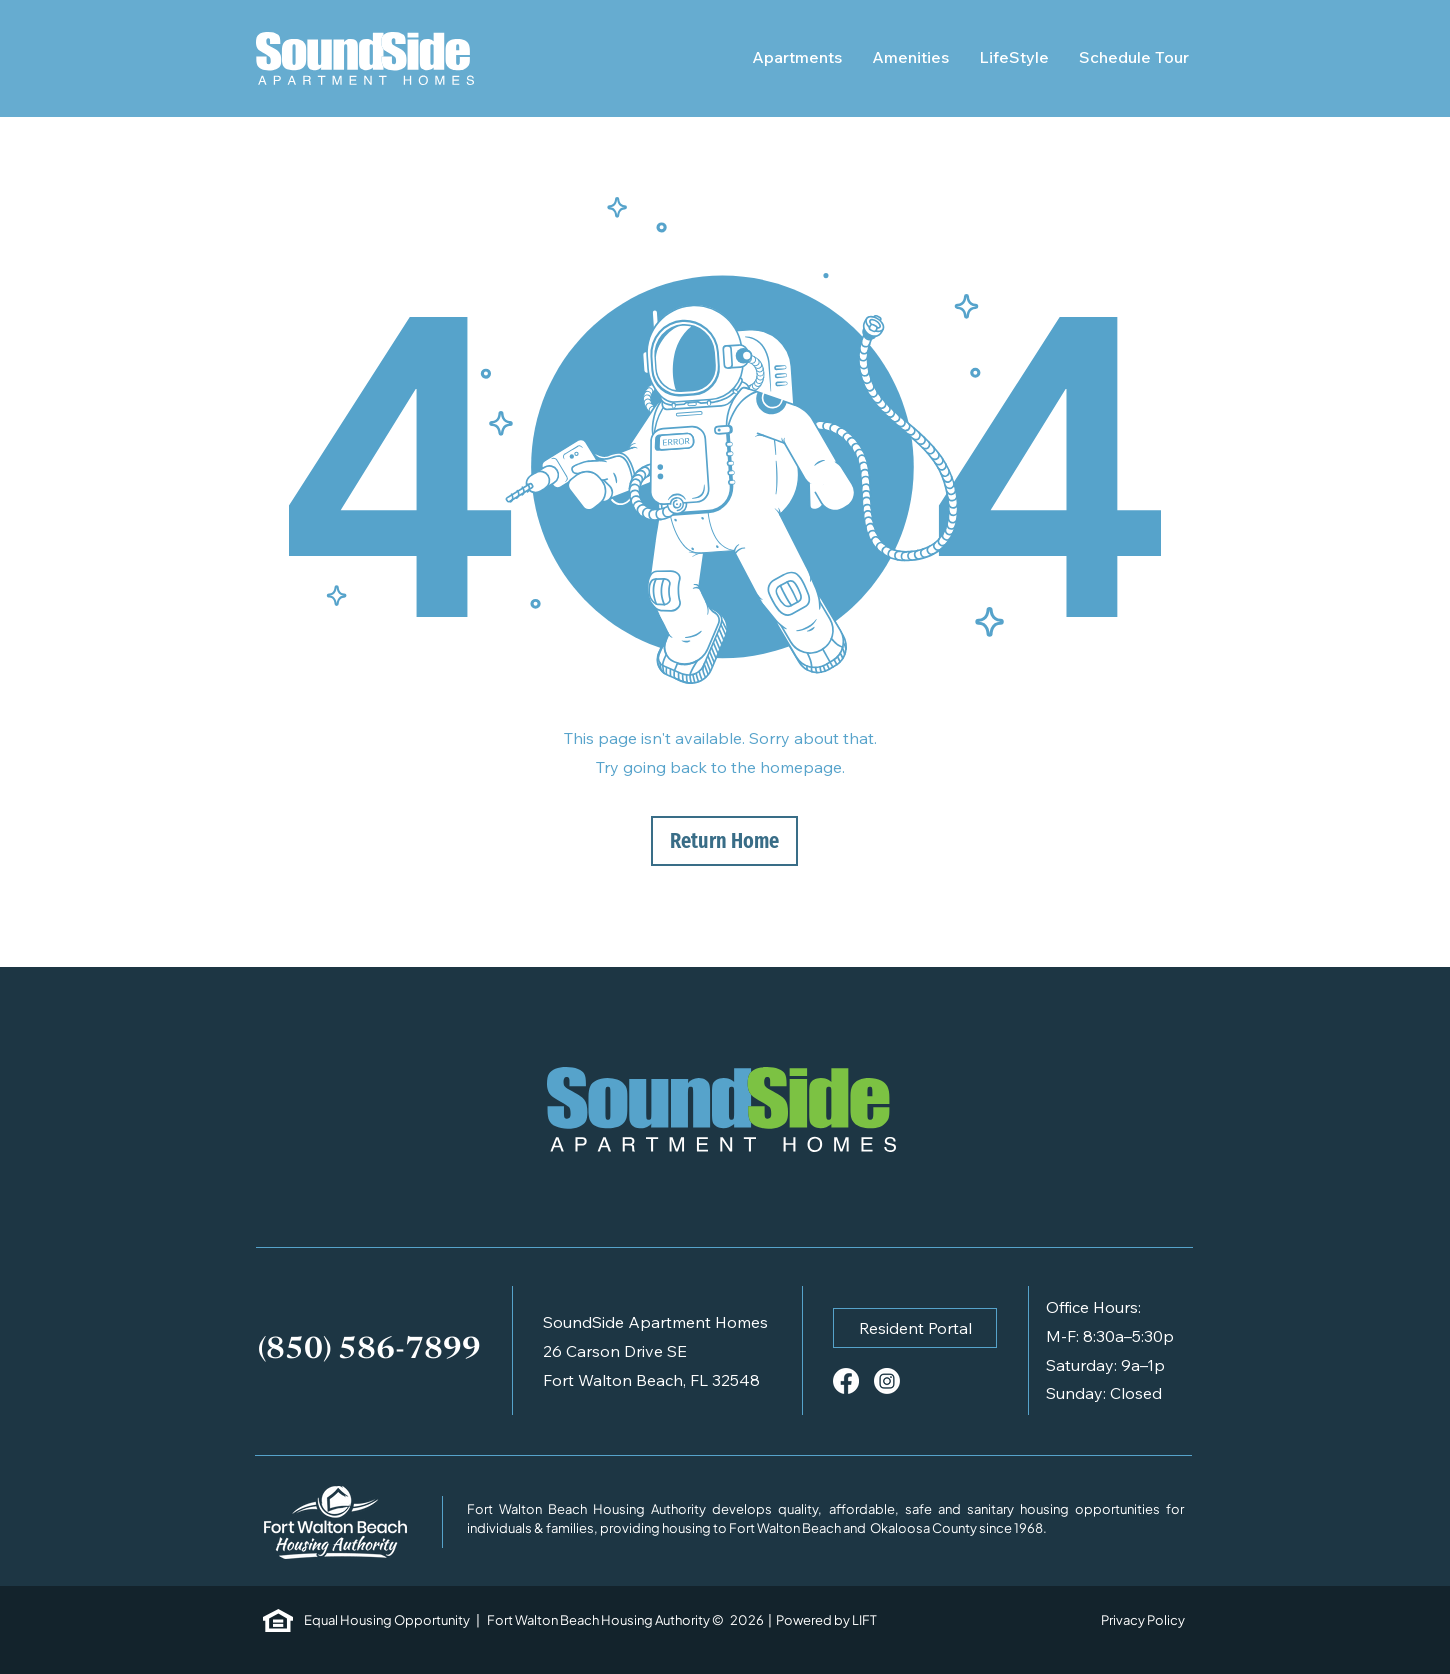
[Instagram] (887, 1381)
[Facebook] (846, 1381)
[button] (915, 1328)
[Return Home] (724, 841)
